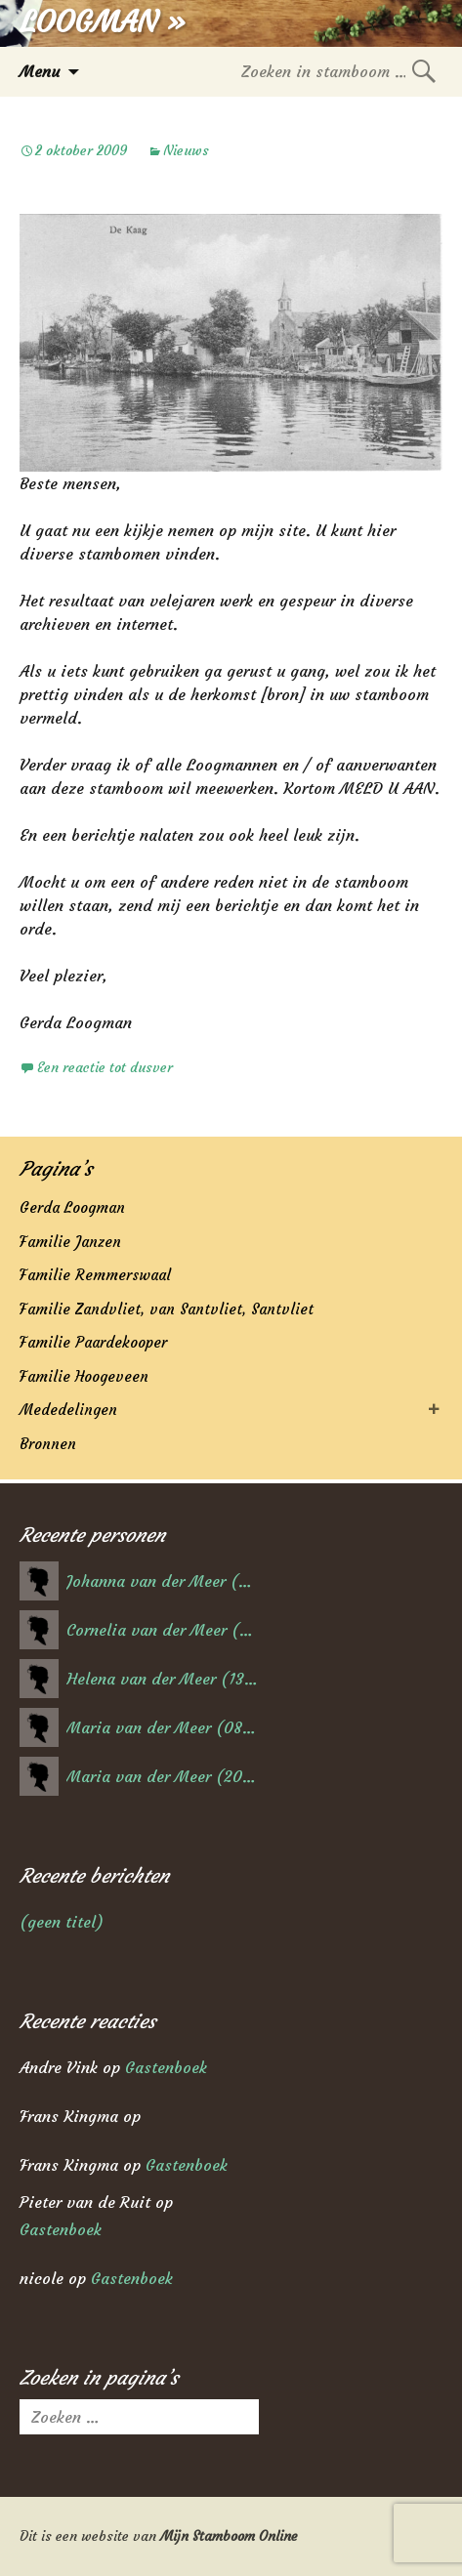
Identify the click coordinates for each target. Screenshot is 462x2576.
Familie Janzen (70, 1241)
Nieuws (186, 150)
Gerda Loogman (72, 1207)
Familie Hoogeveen (84, 1376)
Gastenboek (166, 2067)
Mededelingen (68, 1409)
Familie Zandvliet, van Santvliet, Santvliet (167, 1309)
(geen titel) (62, 1922)
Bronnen (48, 1443)
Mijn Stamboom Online (229, 2536)
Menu (40, 71)
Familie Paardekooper (93, 1342)
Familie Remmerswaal (95, 1275)
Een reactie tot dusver (105, 1067)
